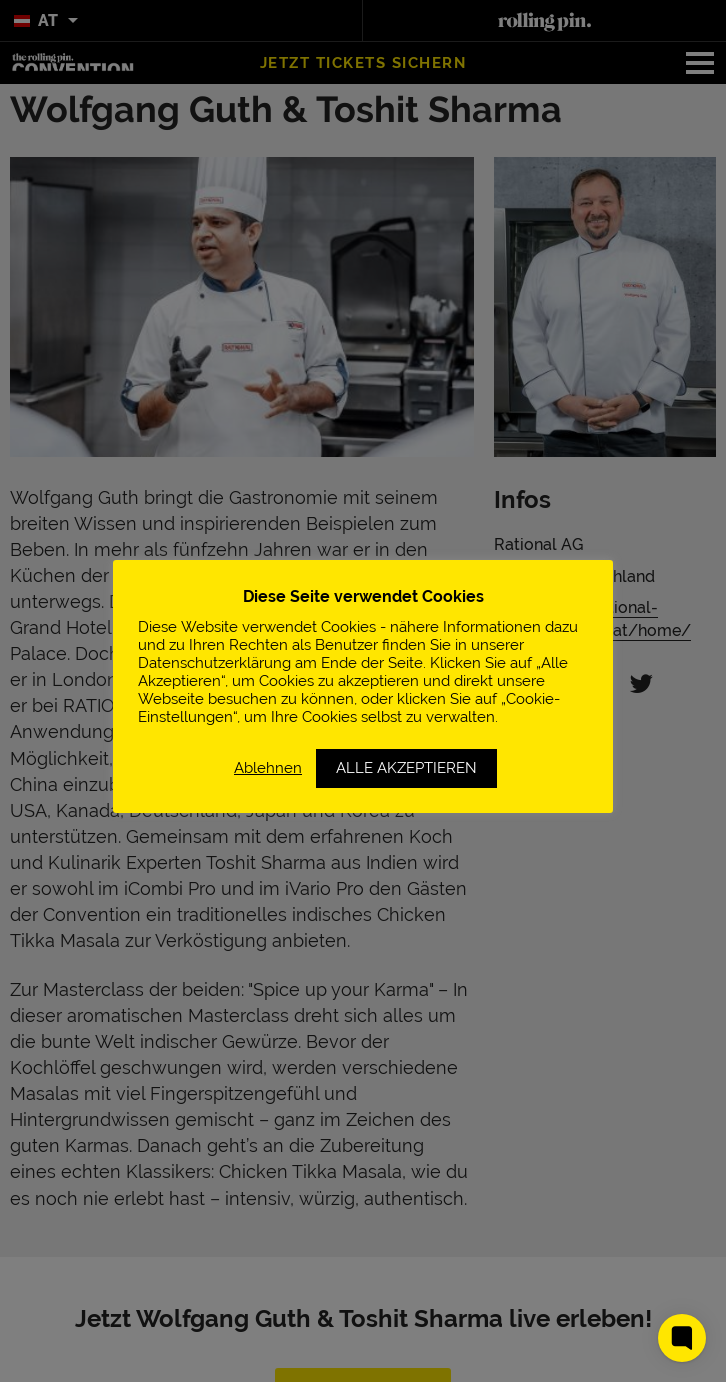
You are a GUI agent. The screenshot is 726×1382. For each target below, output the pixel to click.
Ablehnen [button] (268, 767)
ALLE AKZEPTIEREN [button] (406, 768)
